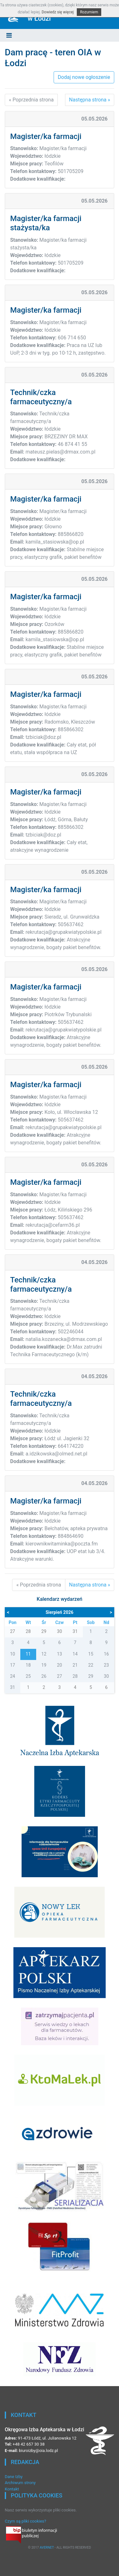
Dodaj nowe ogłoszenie (84, 77)
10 (12, 1653)
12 (43, 1653)
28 (75, 1676)
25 (28, 1676)
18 (28, 1665)
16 (106, 1653)
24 (12, 1676)
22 (90, 1665)
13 (59, 1653)
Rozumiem (89, 12)
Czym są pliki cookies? (25, 2521)
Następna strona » (89, 100)
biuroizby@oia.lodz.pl (38, 2450)
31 (12, 1687)
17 (12, 1665)
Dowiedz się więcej (58, 12)
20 (59, 1665)
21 (75, 1665)
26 (43, 1676)
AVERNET (47, 2547)
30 (106, 1676)
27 (59, 1676)
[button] (9, 35)
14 (75, 1653)
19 (43, 1665)
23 (106, 1665)
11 (28, 1653)
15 (90, 1653)
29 (90, 1676)
